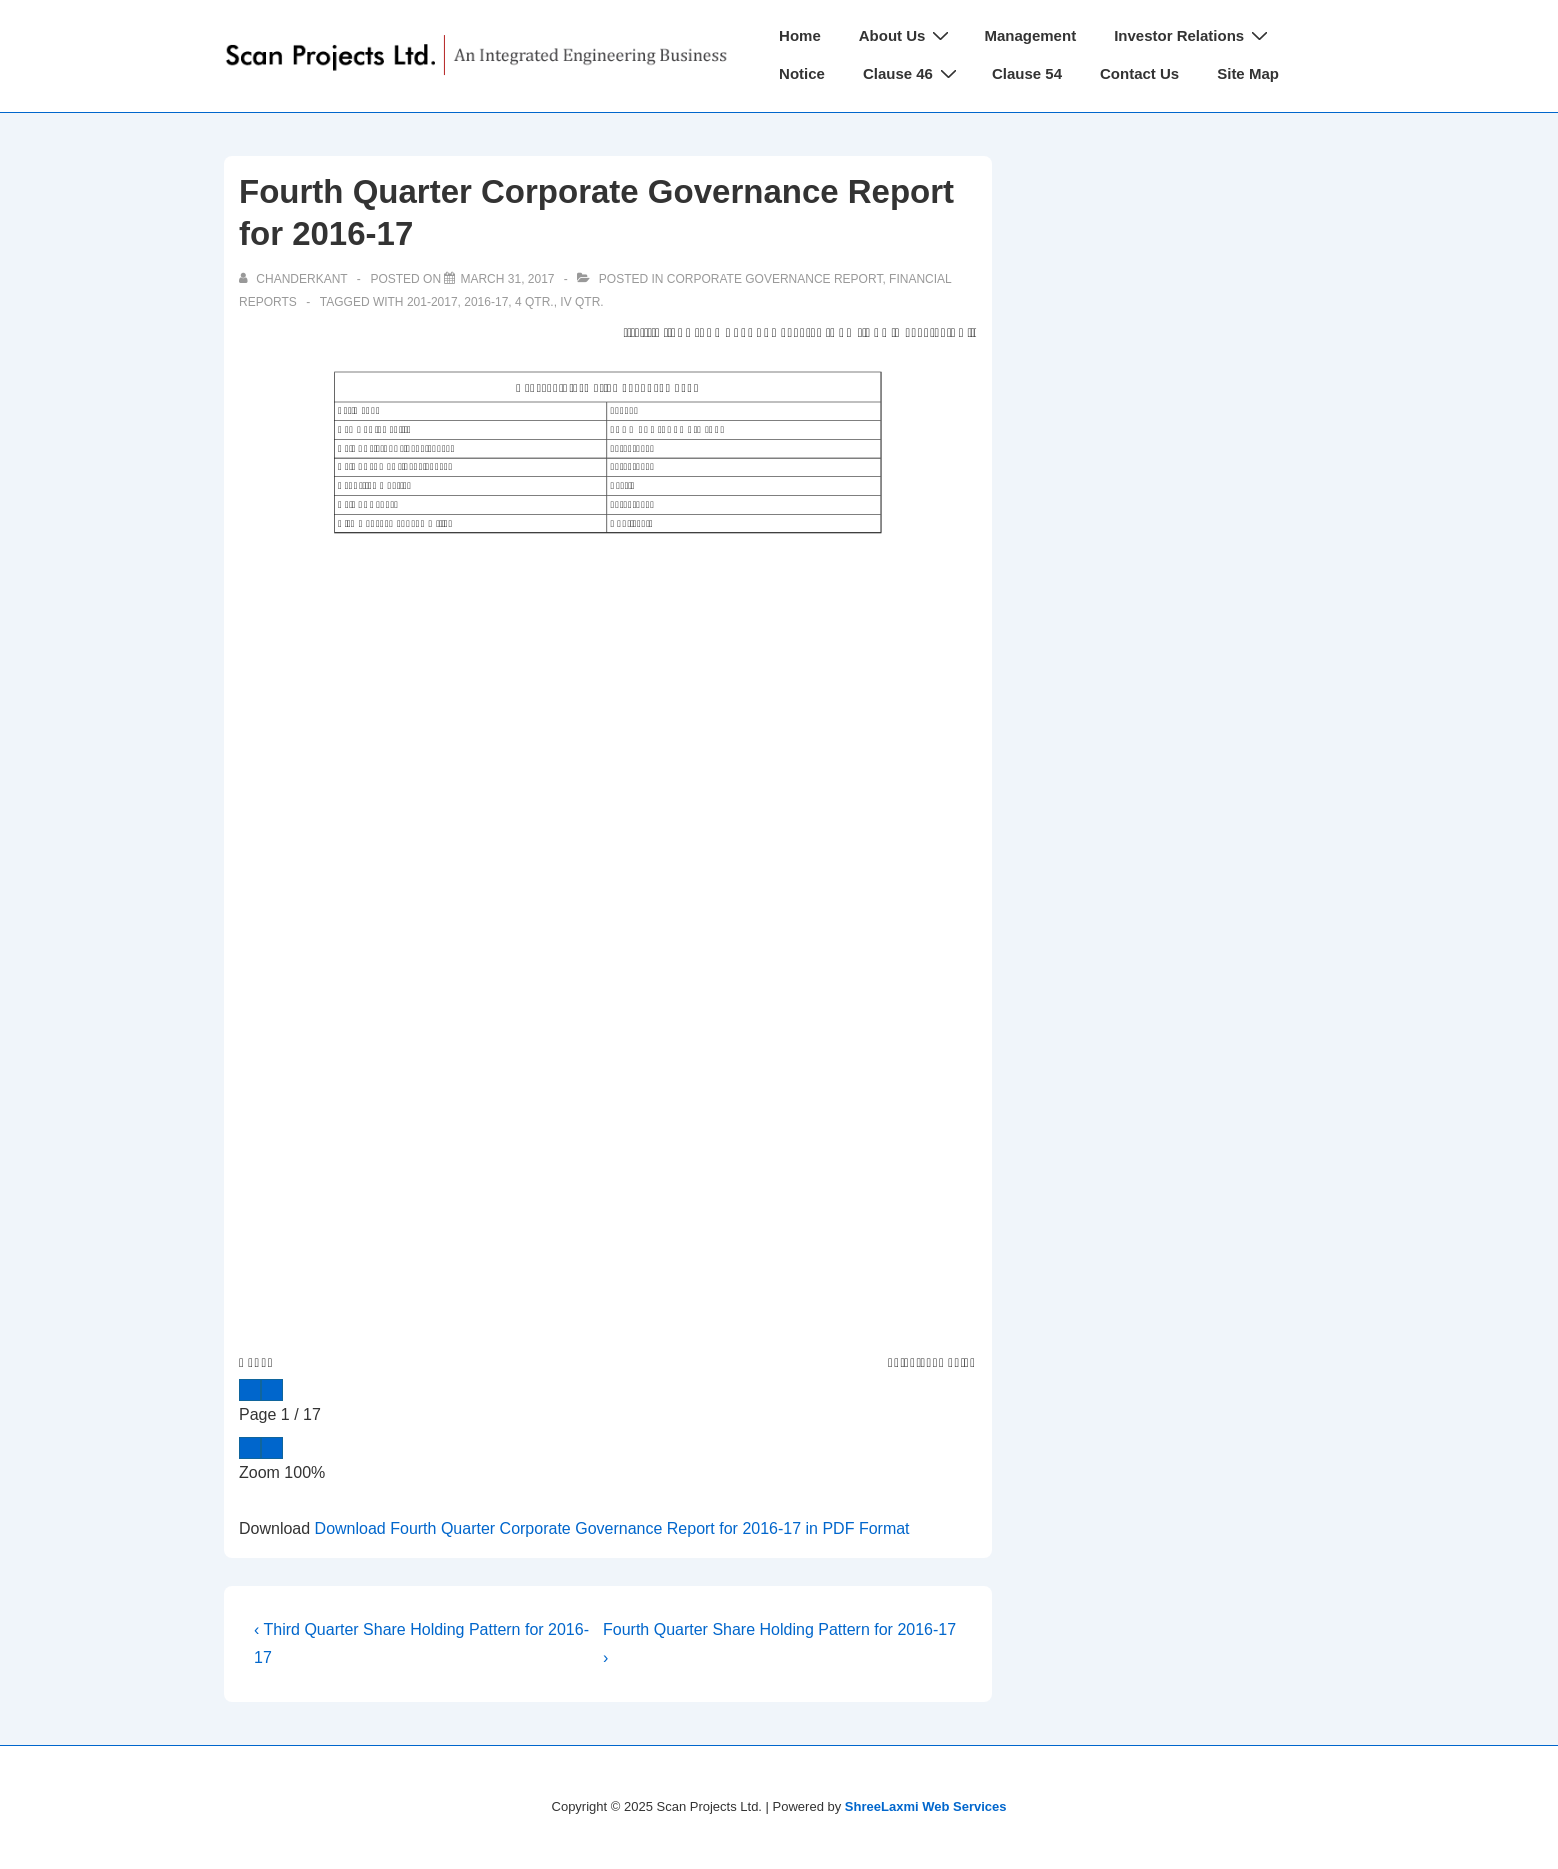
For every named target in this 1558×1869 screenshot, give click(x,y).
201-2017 (432, 302)
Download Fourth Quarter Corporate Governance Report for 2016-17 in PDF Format (612, 1528)
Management (1030, 35)
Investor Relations (1193, 35)
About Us (907, 35)
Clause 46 (912, 73)
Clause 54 (1027, 73)
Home (800, 35)
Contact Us (1139, 73)
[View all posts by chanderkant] (295, 279)
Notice (802, 73)
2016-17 (486, 302)
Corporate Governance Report (775, 279)
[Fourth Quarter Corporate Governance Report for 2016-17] (507, 279)
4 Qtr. (534, 302)
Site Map (1248, 73)
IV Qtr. (581, 302)
